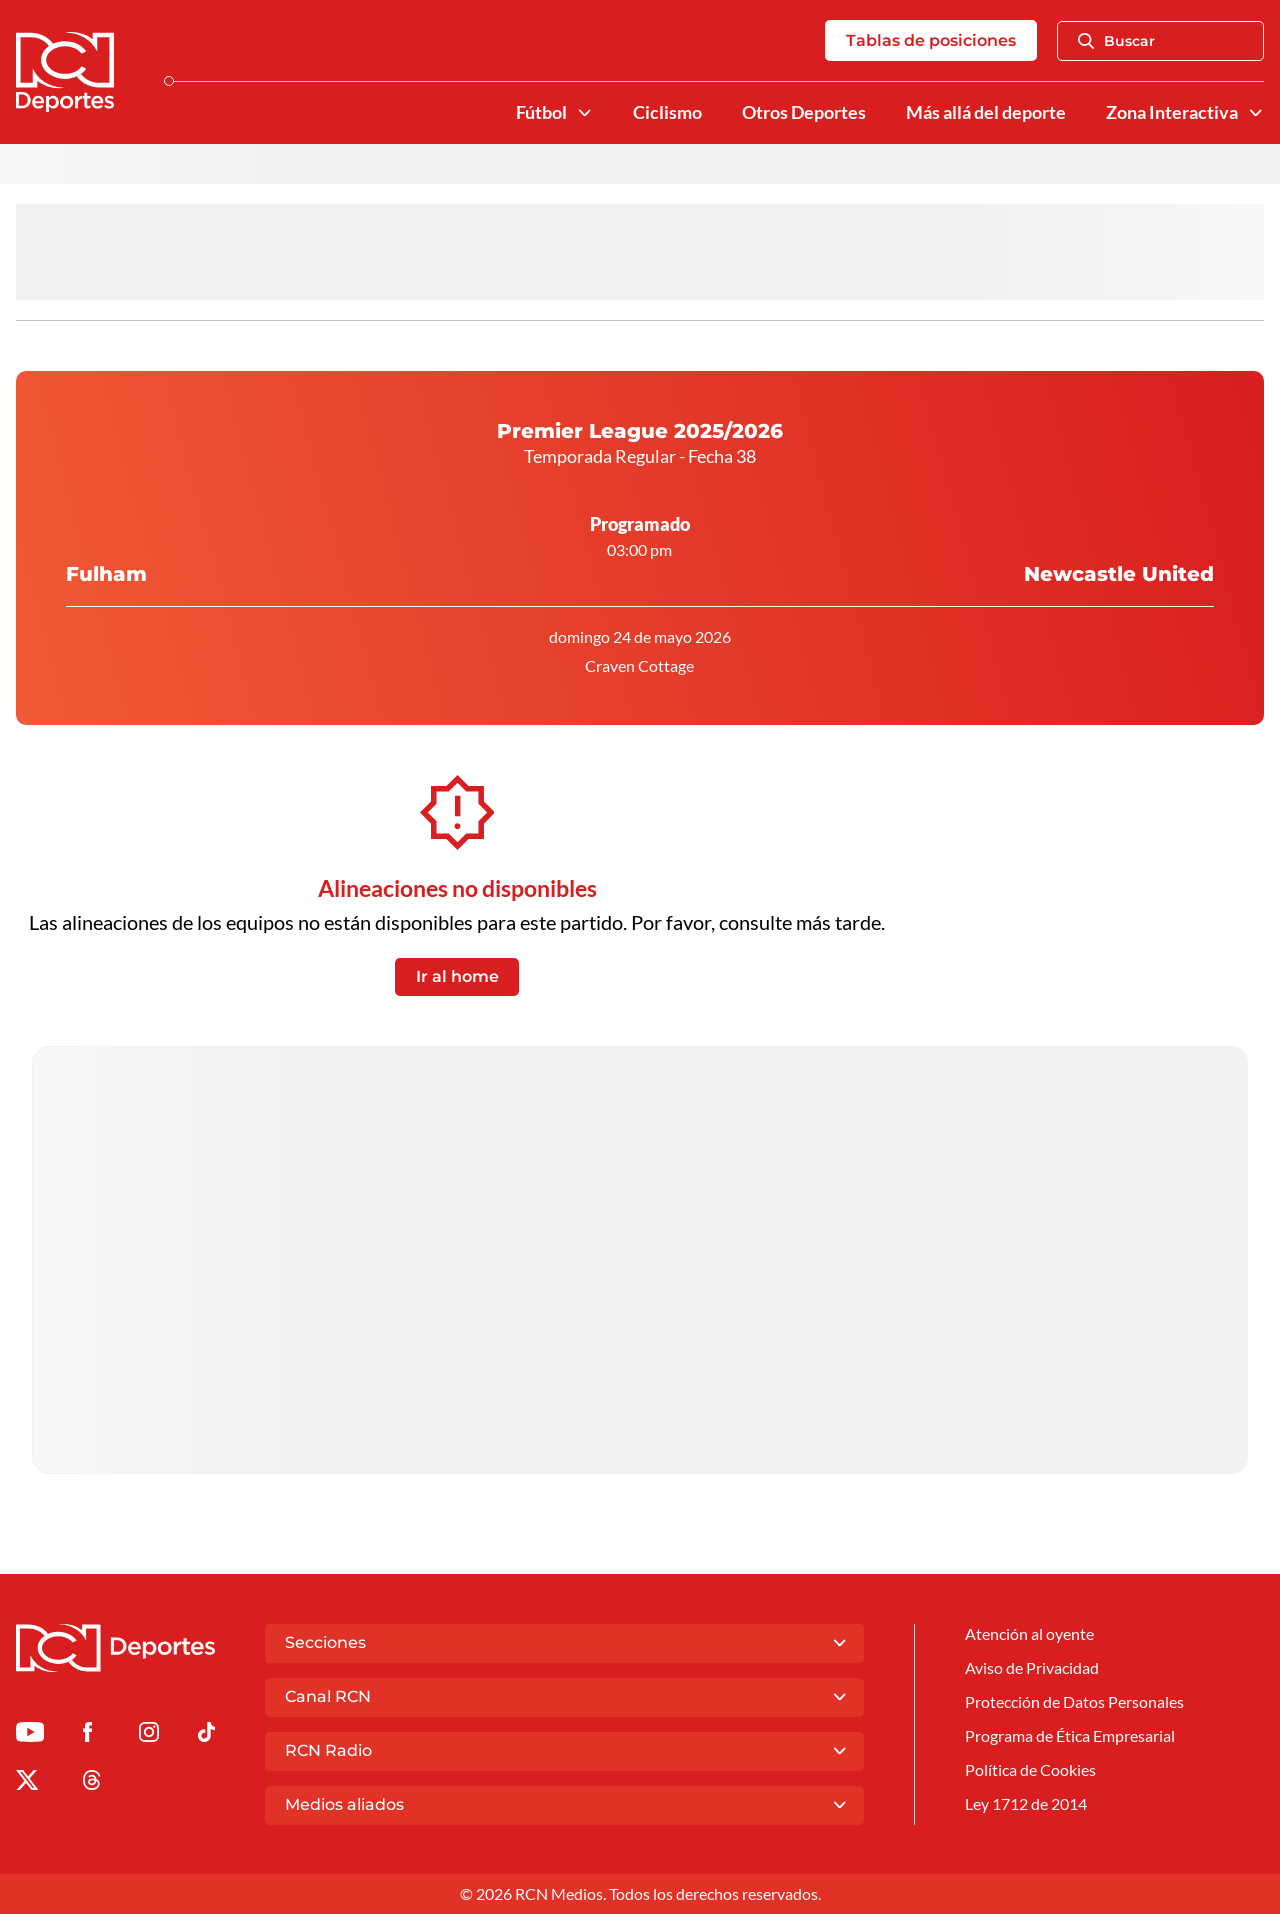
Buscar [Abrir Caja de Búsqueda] (1116, 41)
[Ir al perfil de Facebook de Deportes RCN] (87, 1735)
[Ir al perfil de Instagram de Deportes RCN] (149, 1735)
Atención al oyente (1029, 1633)
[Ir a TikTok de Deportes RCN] (206, 1735)
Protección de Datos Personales (1074, 1701)
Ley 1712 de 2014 (1026, 1803)
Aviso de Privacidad (1032, 1667)
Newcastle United (1119, 536)
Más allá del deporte (986, 112)
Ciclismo (667, 112)
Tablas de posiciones (931, 40)
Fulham (106, 536)
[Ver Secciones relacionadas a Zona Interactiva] (1256, 113)
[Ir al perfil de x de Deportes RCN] (27, 1783)
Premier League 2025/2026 (640, 431)
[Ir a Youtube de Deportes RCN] (30, 1735)
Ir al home (457, 976)
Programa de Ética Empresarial (1070, 1735)
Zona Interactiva (1172, 112)
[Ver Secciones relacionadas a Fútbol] (585, 113)
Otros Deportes (804, 112)
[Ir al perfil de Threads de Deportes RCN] (92, 1783)
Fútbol (541, 112)
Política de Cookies (1030, 1769)
